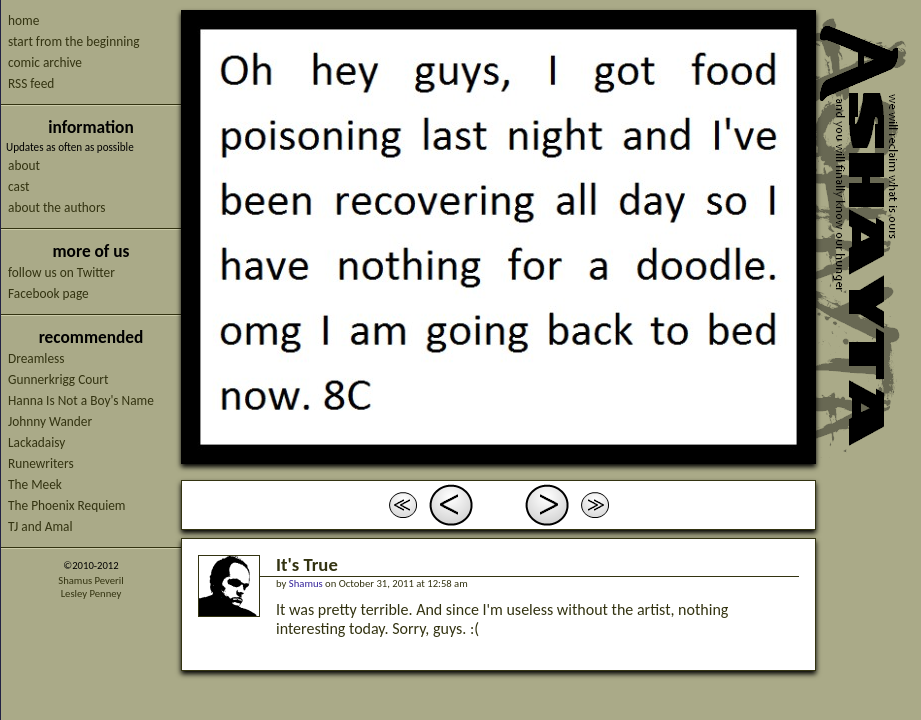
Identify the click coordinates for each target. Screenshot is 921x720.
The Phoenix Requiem (67, 505)
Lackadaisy (36, 442)
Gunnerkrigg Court (58, 379)
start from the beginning (73, 41)
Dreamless (36, 358)
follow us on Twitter (61, 272)
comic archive (45, 62)
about (24, 165)
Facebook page (48, 293)
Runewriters (41, 463)
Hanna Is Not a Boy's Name (81, 400)
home (23, 20)
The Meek (35, 484)
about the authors (57, 207)
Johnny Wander (50, 421)
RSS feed (31, 83)
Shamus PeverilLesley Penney (90, 587)
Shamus (306, 583)
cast (18, 186)
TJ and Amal (40, 526)
